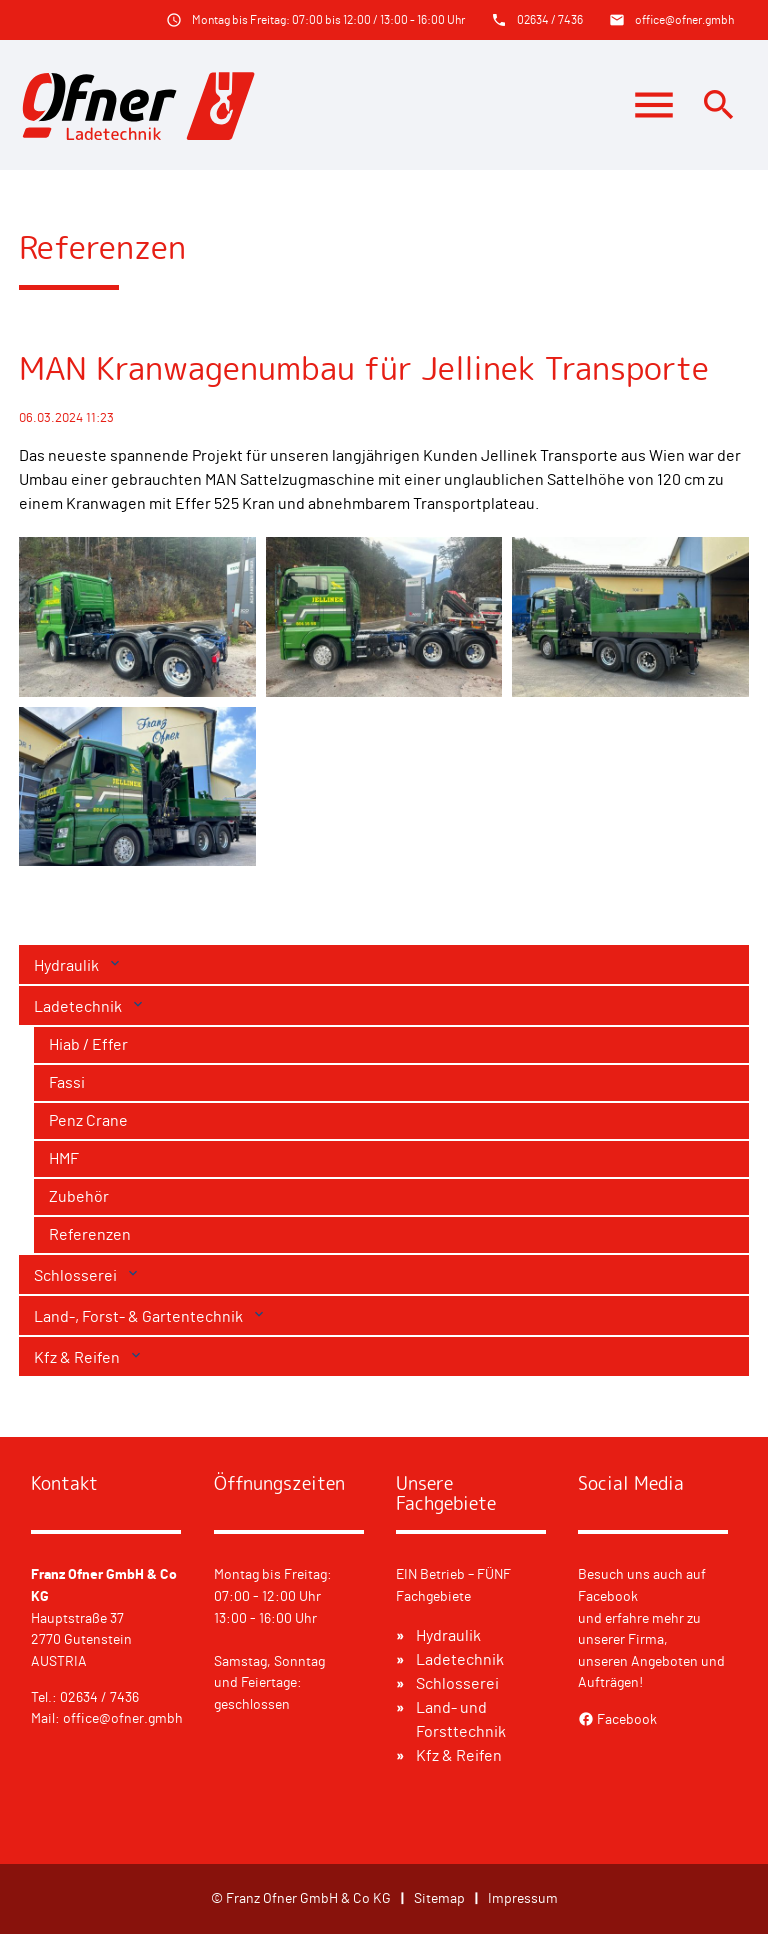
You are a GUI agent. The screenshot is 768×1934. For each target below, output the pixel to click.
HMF (64, 1159)
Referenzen (90, 1235)
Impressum (523, 1898)
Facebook (617, 1719)
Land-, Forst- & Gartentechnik (140, 1317)
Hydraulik (68, 966)
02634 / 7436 (550, 20)
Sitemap (439, 1898)
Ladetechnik (79, 1007)
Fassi (67, 1083)
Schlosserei (77, 1276)
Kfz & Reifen (78, 1358)
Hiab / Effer (88, 1045)
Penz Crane (88, 1121)
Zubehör (79, 1197)
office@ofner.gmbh (684, 20)
